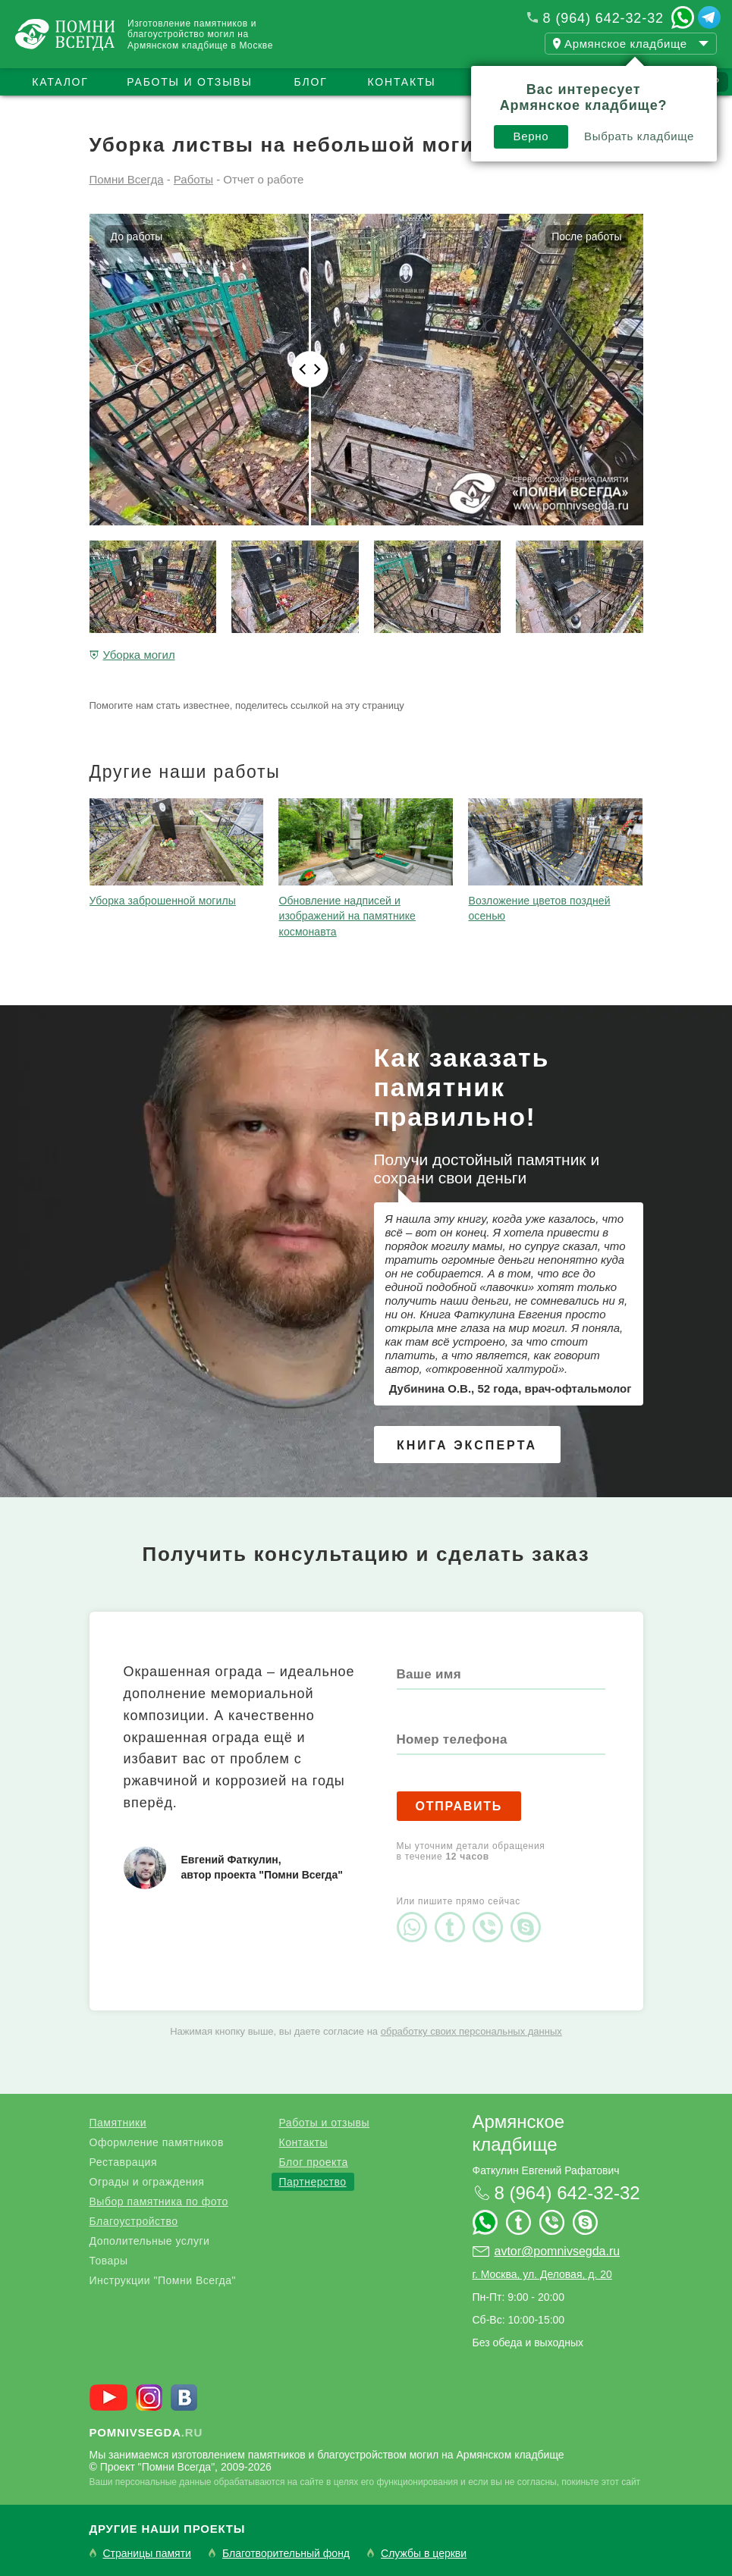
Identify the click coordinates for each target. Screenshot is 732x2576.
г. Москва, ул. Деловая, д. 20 (542, 2274)
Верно (531, 136)
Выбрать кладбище (639, 136)
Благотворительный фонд (286, 2553)
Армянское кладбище (519, 2133)
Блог (310, 82)
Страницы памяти (147, 2553)
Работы (193, 179)
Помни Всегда (127, 179)
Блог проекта (313, 2162)
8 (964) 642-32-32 (603, 18)
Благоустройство (134, 2221)
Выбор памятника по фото (159, 2201)
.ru (146, 2432)
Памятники (118, 2123)
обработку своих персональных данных (471, 2031)
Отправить (459, 1806)
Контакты (402, 82)
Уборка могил (139, 654)
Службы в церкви (424, 2553)
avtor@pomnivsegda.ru (557, 2251)
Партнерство (313, 2182)
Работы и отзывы (189, 82)
